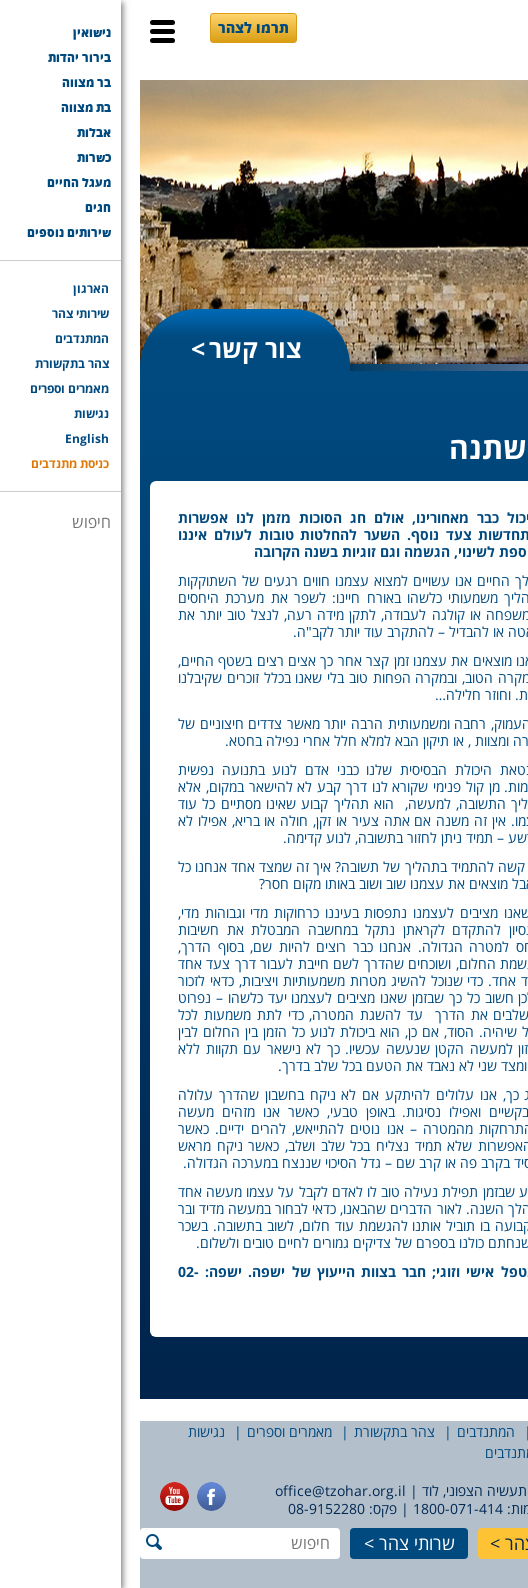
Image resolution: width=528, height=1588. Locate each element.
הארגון (500, 1431)
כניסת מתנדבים (387, 1452)
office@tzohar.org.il (200, 1490)
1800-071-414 (318, 1508)
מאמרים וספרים (149, 1431)
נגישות (66, 1431)
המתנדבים (346, 1431)
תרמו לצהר (113, 27)
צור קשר (115, 348)
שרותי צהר (277, 1543)
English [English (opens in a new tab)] (476, 1452)
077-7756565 (475, 1508)
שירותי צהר (428, 1431)
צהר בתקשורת (254, 1431)
